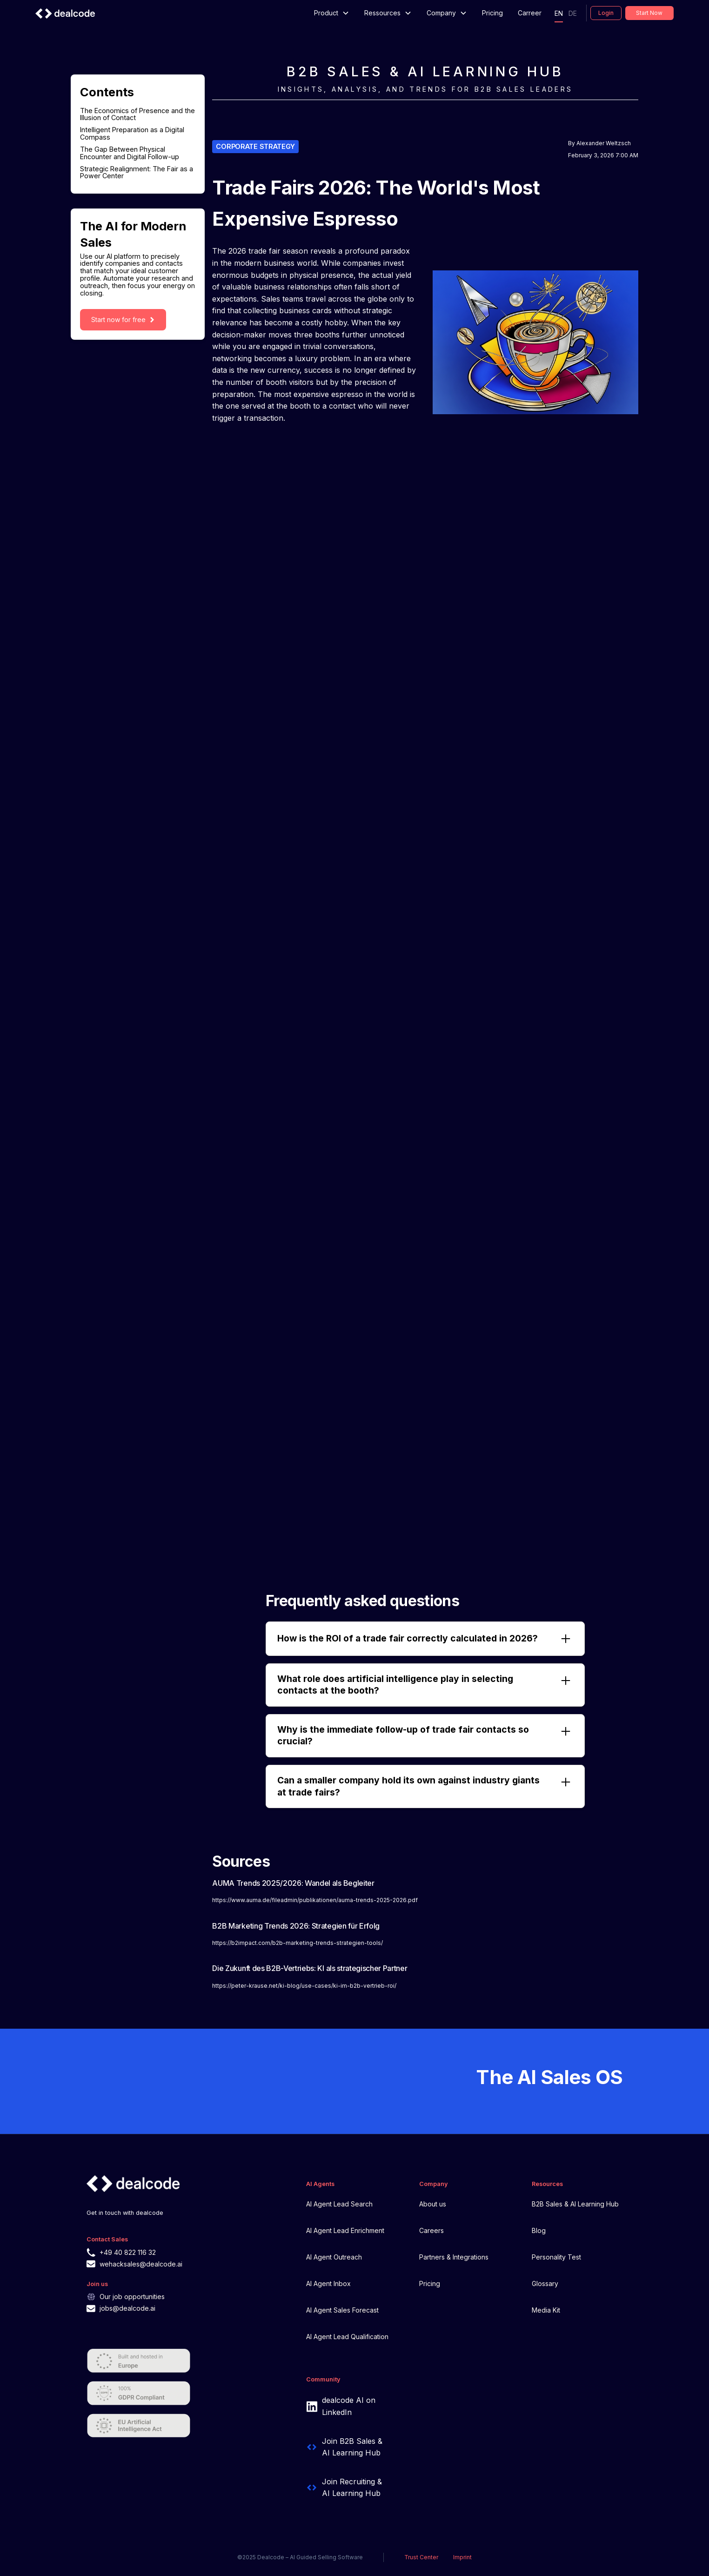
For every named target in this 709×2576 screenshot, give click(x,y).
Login (606, 12)
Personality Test (556, 2257)
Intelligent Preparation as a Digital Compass (132, 133)
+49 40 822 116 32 (128, 2252)
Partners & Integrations (453, 2257)
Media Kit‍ (546, 2310)
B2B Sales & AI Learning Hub (575, 2204)
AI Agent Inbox (328, 2283)
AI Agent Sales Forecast (342, 2310)
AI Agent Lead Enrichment (345, 2230)
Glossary (545, 2283)
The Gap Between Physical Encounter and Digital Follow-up (129, 153)
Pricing (492, 13)
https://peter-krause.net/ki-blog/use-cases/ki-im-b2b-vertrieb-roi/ (304, 1985)
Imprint (462, 2557)
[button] (332, 13)
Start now (649, 12)
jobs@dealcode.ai (127, 2308)
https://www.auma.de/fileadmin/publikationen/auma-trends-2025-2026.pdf (315, 1900)
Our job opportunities (132, 2296)
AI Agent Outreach (334, 2257)
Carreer (530, 13)
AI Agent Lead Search (339, 2204)
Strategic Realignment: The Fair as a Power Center (136, 172)
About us (432, 2204)
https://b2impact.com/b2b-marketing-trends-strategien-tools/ (297, 1942)
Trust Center (421, 2557)
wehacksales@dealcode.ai (141, 2264)
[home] (65, 13)
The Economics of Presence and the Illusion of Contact (137, 114)
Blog (539, 2230)
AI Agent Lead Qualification (347, 2337)
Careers (431, 2230)
